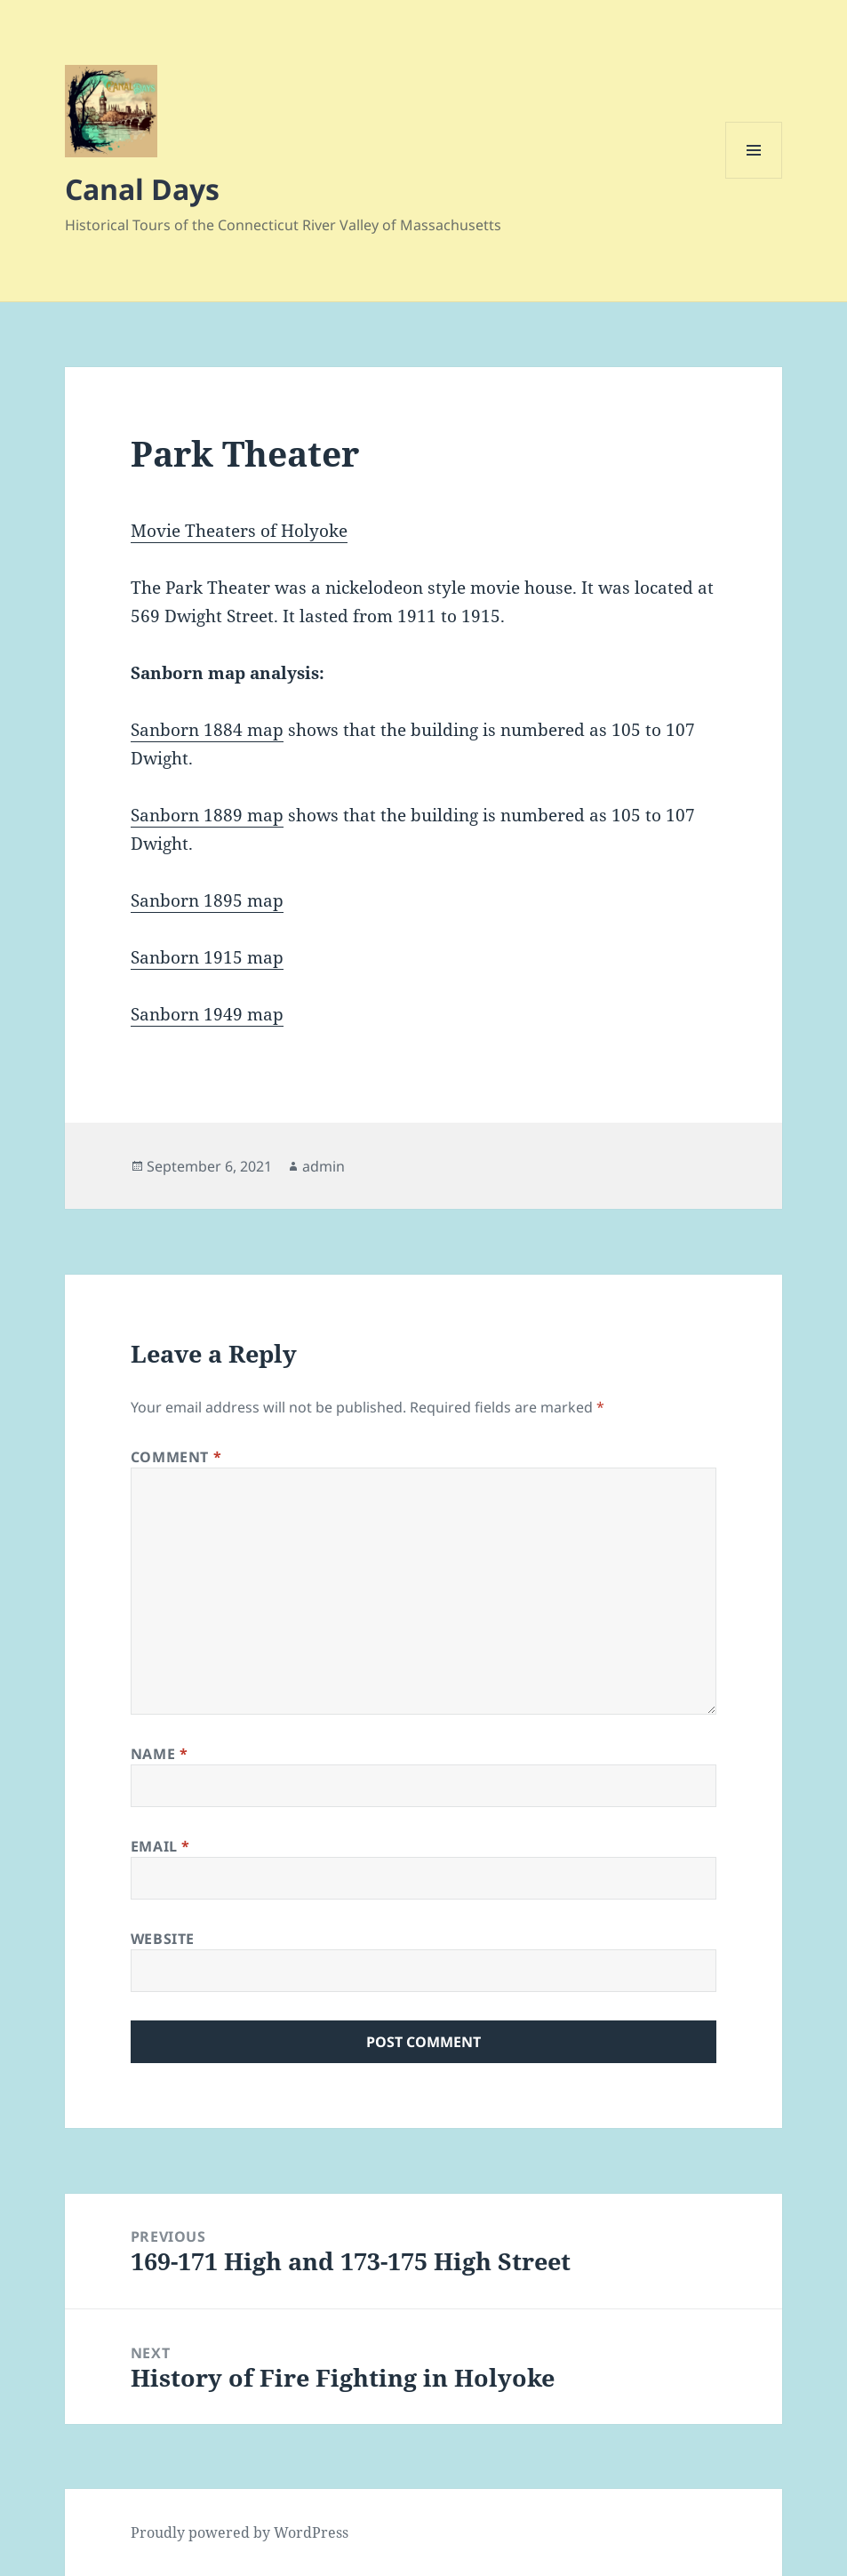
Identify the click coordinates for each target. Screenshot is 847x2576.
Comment (176, 1457)
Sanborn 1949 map (207, 1014)
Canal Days (142, 189)
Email (160, 1846)
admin (323, 1166)
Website (163, 1938)
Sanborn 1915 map (207, 957)
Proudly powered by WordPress (239, 2532)
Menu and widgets (754, 178)
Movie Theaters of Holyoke (239, 530)
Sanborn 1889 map (207, 815)
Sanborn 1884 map (207, 729)
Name (159, 1754)
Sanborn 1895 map (207, 900)
